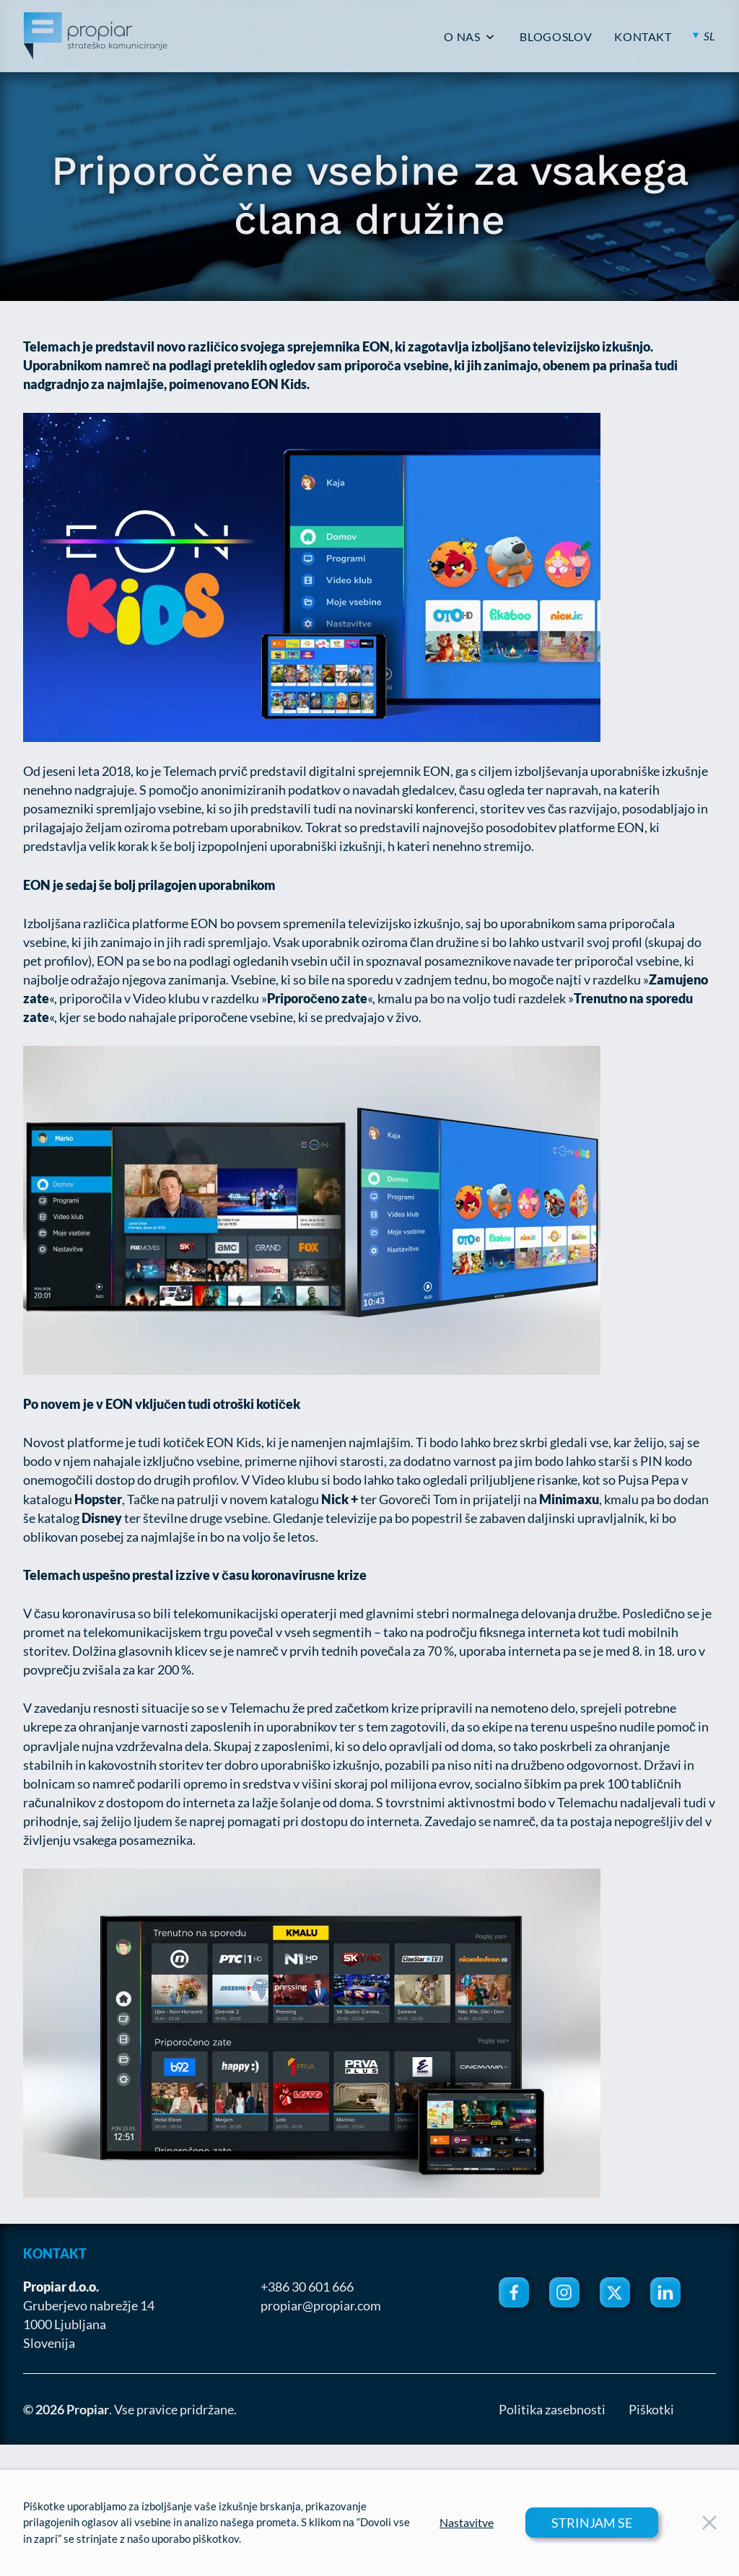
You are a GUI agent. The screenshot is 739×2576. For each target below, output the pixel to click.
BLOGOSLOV (556, 36)
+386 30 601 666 (307, 2286)
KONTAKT (642, 36)
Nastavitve (467, 2522)
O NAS (462, 36)
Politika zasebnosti (552, 2409)
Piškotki (651, 2409)
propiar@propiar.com (321, 2305)
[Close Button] (709, 2523)
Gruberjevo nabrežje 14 (88, 2305)
